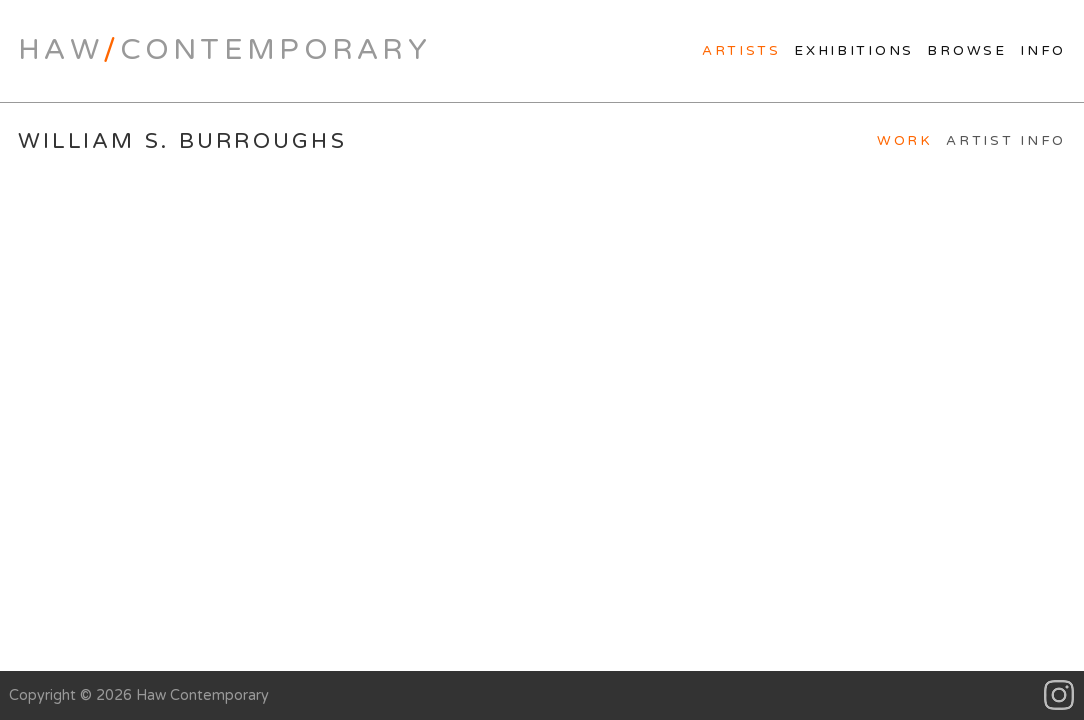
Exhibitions (854, 51)
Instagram (1059, 695)
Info (1043, 51)
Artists (741, 51)
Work (905, 141)
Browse (966, 51)
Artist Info (1006, 141)
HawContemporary (224, 50)
